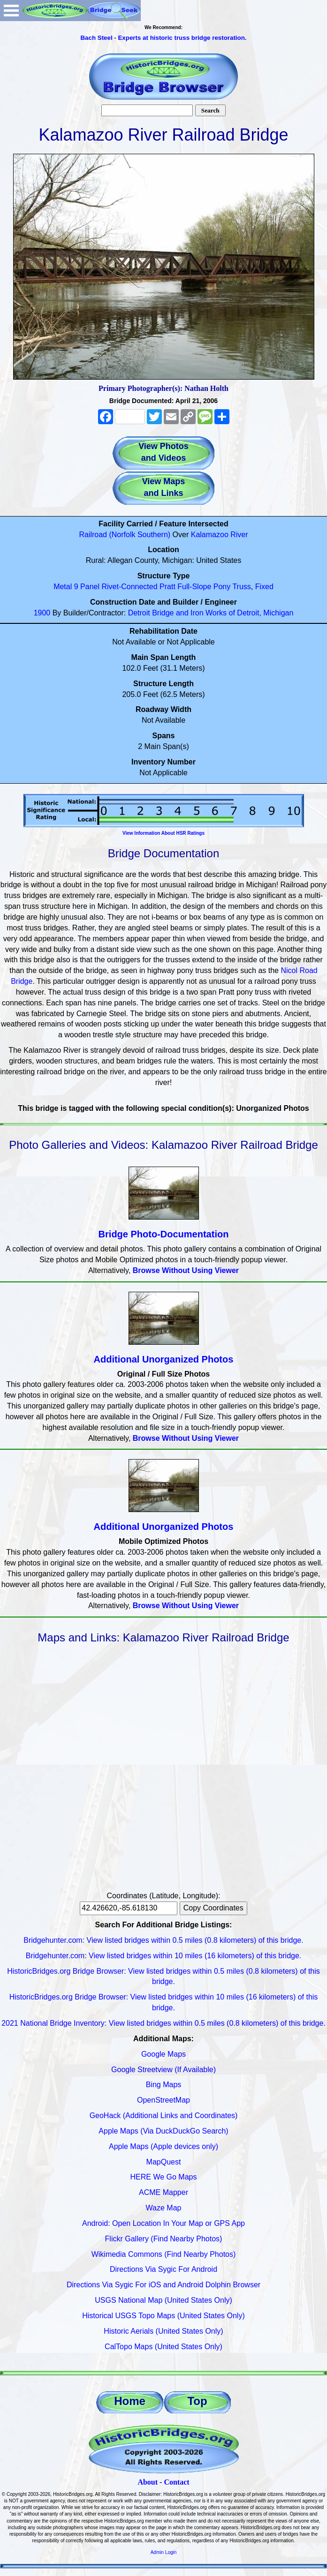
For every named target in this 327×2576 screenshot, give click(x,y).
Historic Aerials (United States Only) (163, 2331)
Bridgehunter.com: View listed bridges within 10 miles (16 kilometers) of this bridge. (164, 1956)
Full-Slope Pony (203, 587)
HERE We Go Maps (163, 2177)
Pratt (167, 587)
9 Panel (86, 587)
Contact (176, 2482)
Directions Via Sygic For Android (163, 2269)
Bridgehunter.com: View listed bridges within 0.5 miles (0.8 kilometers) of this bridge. (163, 1940)
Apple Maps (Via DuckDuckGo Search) (163, 2131)
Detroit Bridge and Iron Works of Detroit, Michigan (211, 613)
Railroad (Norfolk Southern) (124, 535)
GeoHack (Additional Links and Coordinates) (164, 2115)
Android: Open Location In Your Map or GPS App (163, 2223)
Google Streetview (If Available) (163, 2070)
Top (197, 2401)
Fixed (264, 587)
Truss (241, 587)
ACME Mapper (163, 2192)
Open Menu (11, 10)
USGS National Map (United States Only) (163, 2300)
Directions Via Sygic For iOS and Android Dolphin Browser (163, 2285)
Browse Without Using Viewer (186, 1270)
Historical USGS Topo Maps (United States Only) (163, 2316)
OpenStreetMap (163, 2100)
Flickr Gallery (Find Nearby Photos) (163, 2239)
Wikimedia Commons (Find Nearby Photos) (163, 2254)
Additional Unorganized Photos (164, 1359)
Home (129, 2401)
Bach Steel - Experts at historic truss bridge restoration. (163, 37)
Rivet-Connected (129, 587)
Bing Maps (164, 2085)
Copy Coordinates (213, 1908)
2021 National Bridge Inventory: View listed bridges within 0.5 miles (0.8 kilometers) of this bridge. (163, 2023)
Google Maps (163, 2054)
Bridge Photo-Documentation (164, 1234)
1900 (42, 613)
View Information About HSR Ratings (163, 833)
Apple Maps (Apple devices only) (163, 2146)
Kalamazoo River (219, 535)
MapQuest (163, 2162)
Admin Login (164, 2552)
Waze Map (164, 2208)
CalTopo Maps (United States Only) (163, 2347)
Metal (62, 587)
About (147, 2482)
